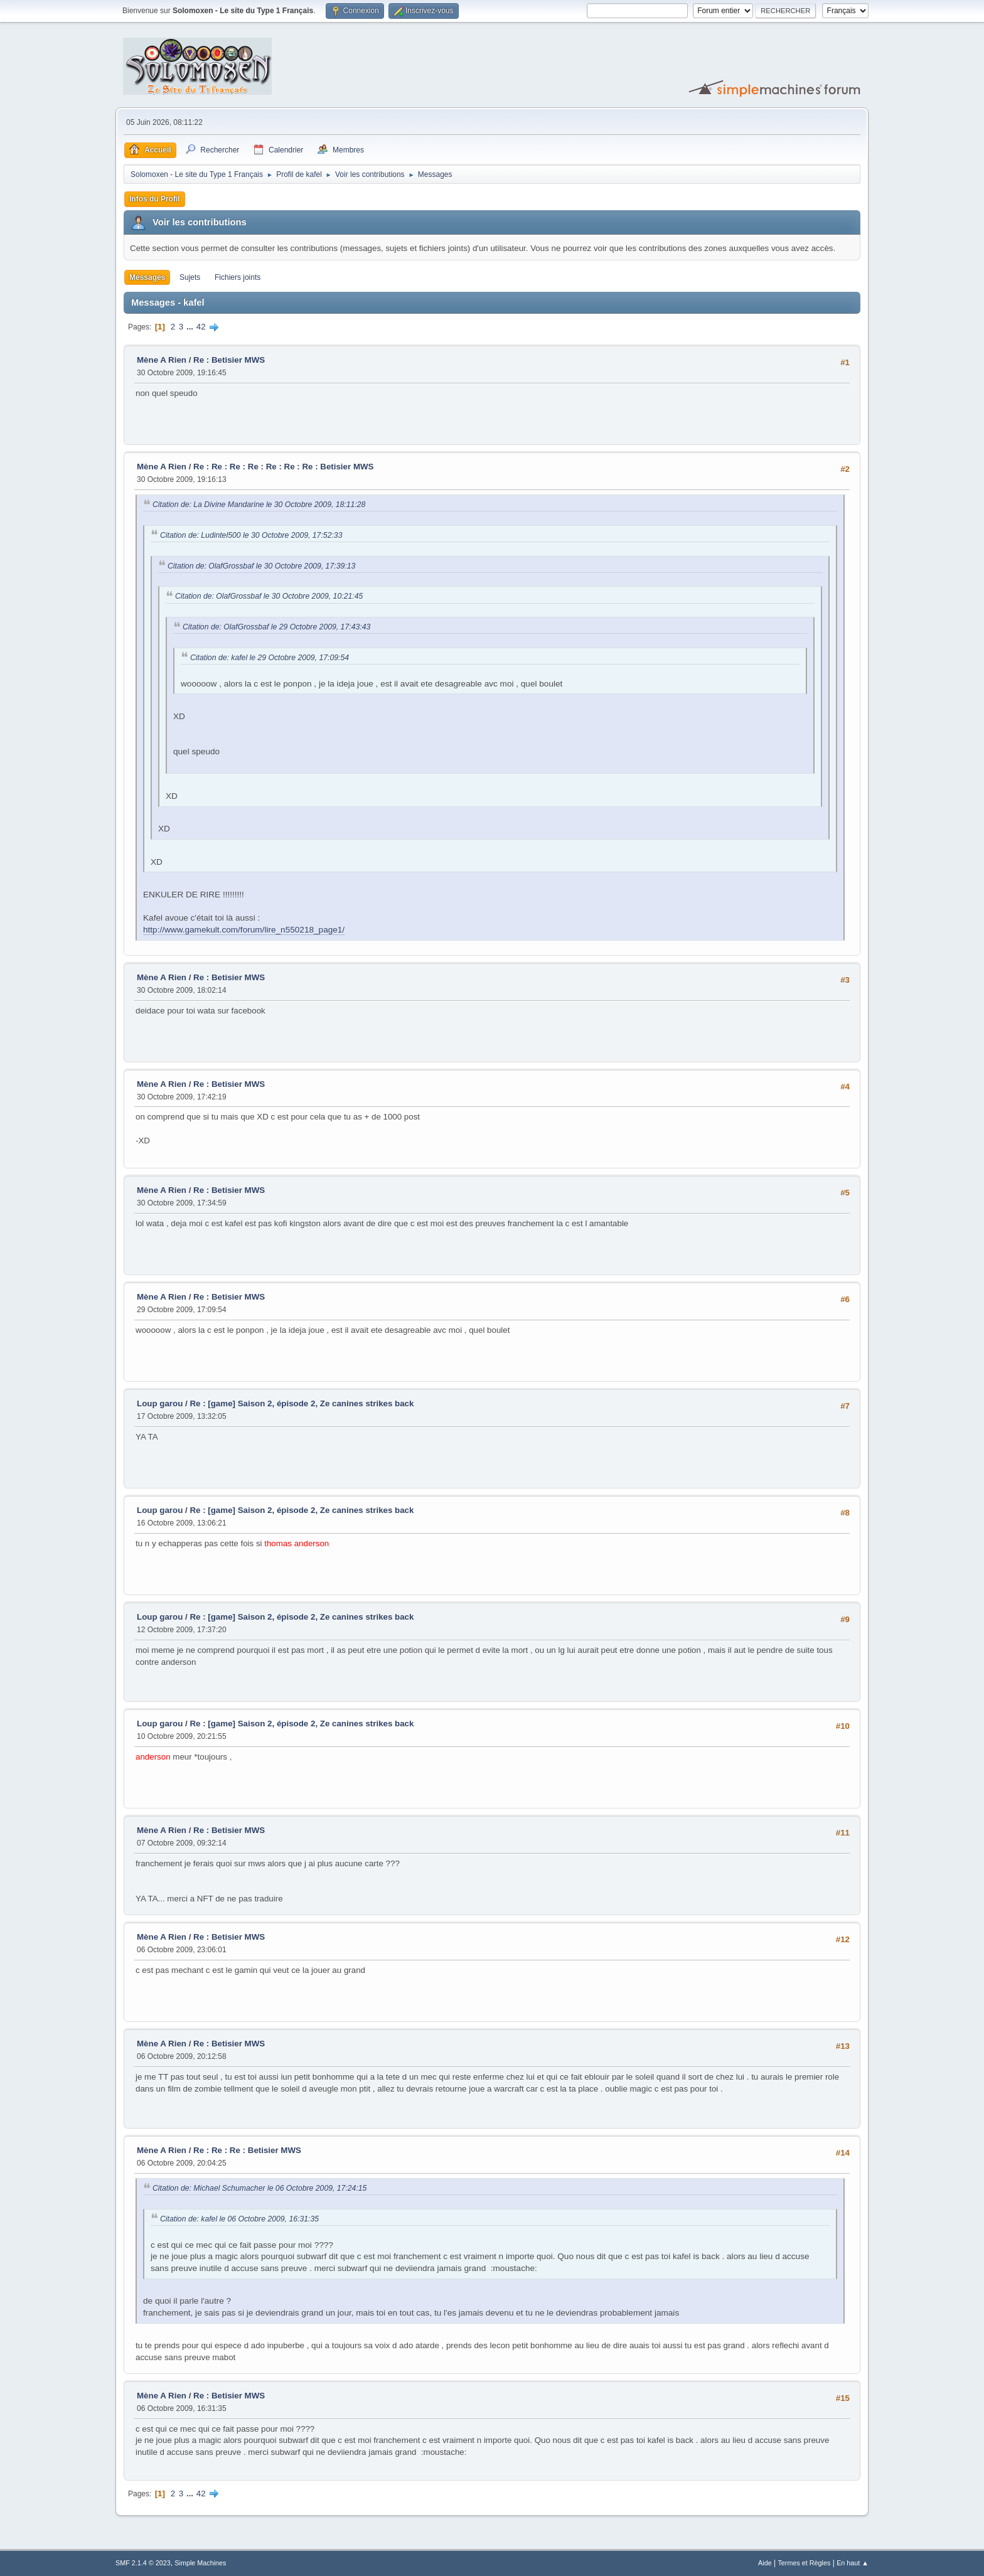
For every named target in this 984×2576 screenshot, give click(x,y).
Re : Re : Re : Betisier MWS (247, 2150)
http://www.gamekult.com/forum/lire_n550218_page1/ (244, 929)
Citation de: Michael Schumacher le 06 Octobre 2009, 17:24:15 (259, 2188)
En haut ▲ (853, 2563)
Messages (147, 277)
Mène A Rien (161, 360)
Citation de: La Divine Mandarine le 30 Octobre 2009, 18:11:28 (258, 504)
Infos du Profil (154, 199)
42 (201, 326)
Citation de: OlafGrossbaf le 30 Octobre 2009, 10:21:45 (269, 596)
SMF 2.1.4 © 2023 (143, 2563)
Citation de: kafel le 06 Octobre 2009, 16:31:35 (239, 2219)
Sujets (189, 277)
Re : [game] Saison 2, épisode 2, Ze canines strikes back (302, 1403)
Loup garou (160, 1403)
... (191, 326)
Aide (765, 2563)
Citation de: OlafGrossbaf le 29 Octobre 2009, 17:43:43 (276, 627)
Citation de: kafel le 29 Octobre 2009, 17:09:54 (269, 657)
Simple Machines (200, 2563)
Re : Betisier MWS (229, 360)
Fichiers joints (237, 277)
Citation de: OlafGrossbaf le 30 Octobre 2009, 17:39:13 (261, 566)
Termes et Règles (804, 2563)
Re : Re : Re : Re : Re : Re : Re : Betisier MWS (283, 466)
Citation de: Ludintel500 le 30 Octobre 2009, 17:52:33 (251, 535)
